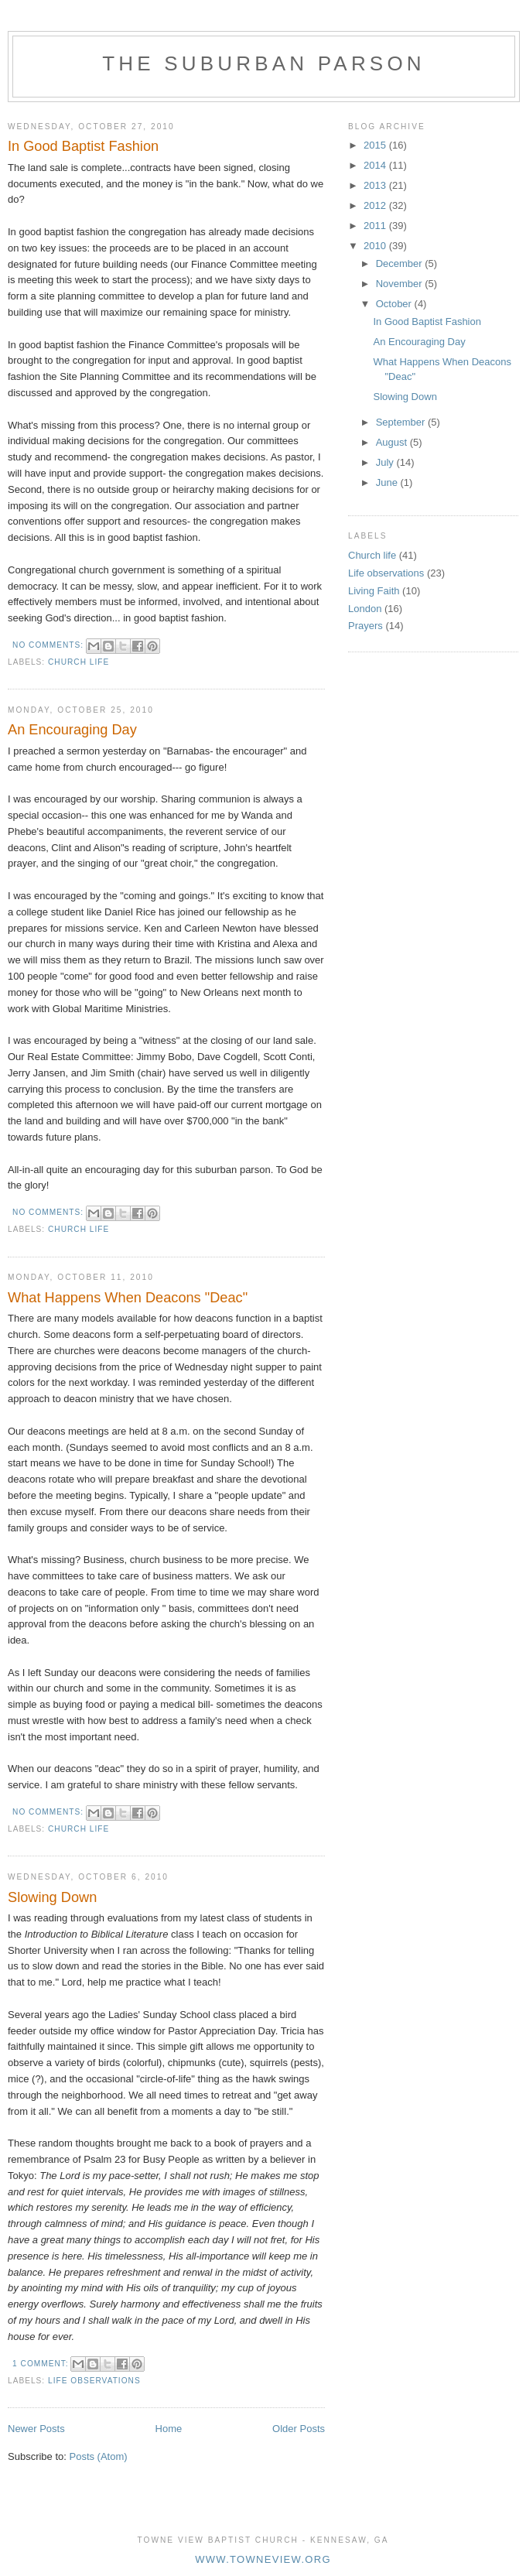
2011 (376, 225)
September (402, 422)
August (393, 442)
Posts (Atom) (99, 2456)
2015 (376, 145)
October (395, 304)
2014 (376, 165)
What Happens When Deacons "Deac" (128, 1297)
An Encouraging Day (72, 729)
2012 (376, 205)
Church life (78, 662)
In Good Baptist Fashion (83, 146)
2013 (376, 185)
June (388, 482)
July (386, 462)
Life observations (94, 2380)
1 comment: (41, 2363)
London (364, 608)
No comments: (49, 645)
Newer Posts (36, 2428)
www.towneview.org (263, 2559)
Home (169, 2428)
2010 (376, 245)
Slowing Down (52, 1897)
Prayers (365, 625)
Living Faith (373, 591)
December (400, 263)
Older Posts (298, 2428)
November (400, 283)
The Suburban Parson (263, 63)
